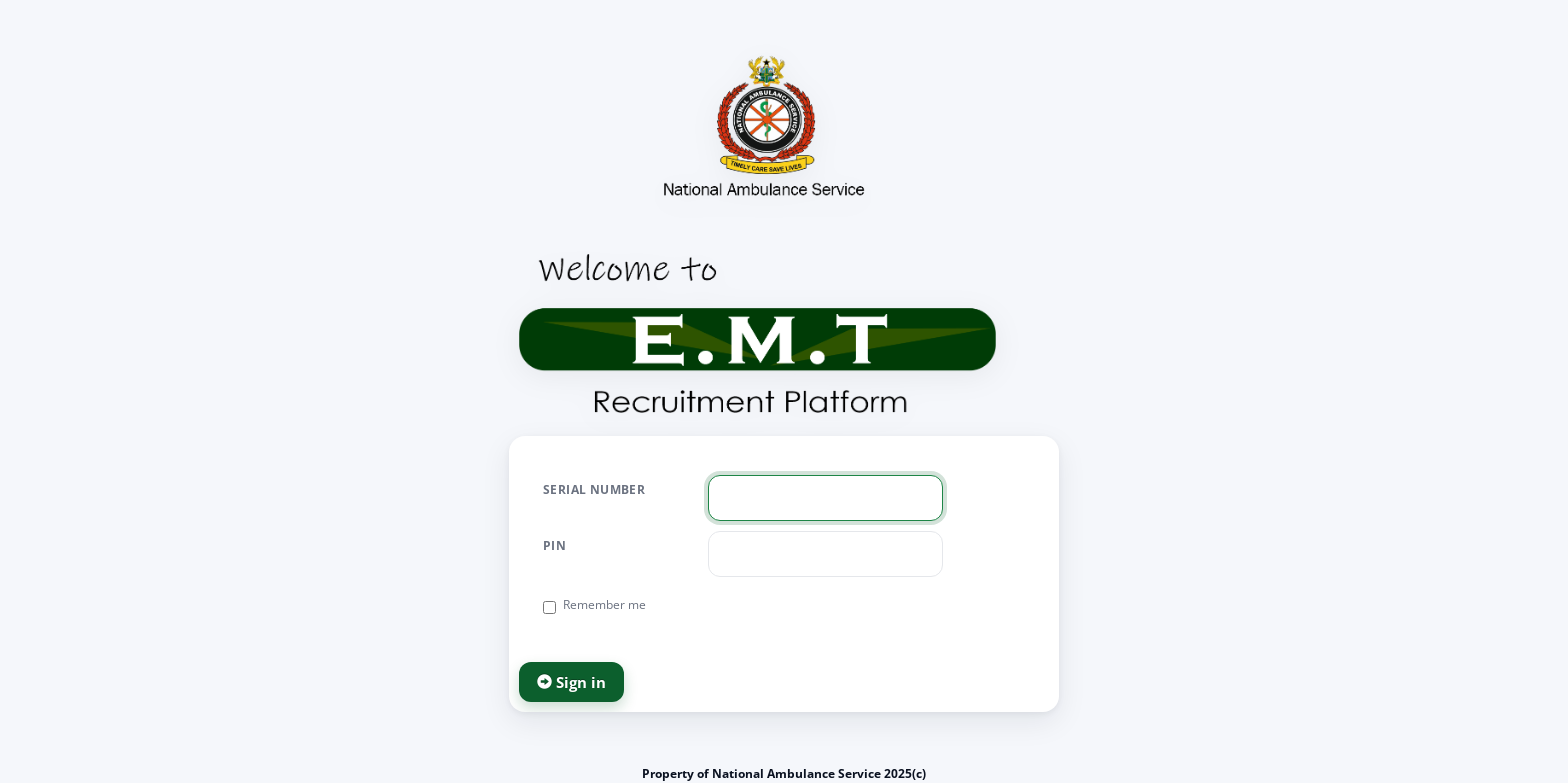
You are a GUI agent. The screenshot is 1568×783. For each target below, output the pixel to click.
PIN (554, 545)
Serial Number (594, 489)
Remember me (594, 605)
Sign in (571, 682)
